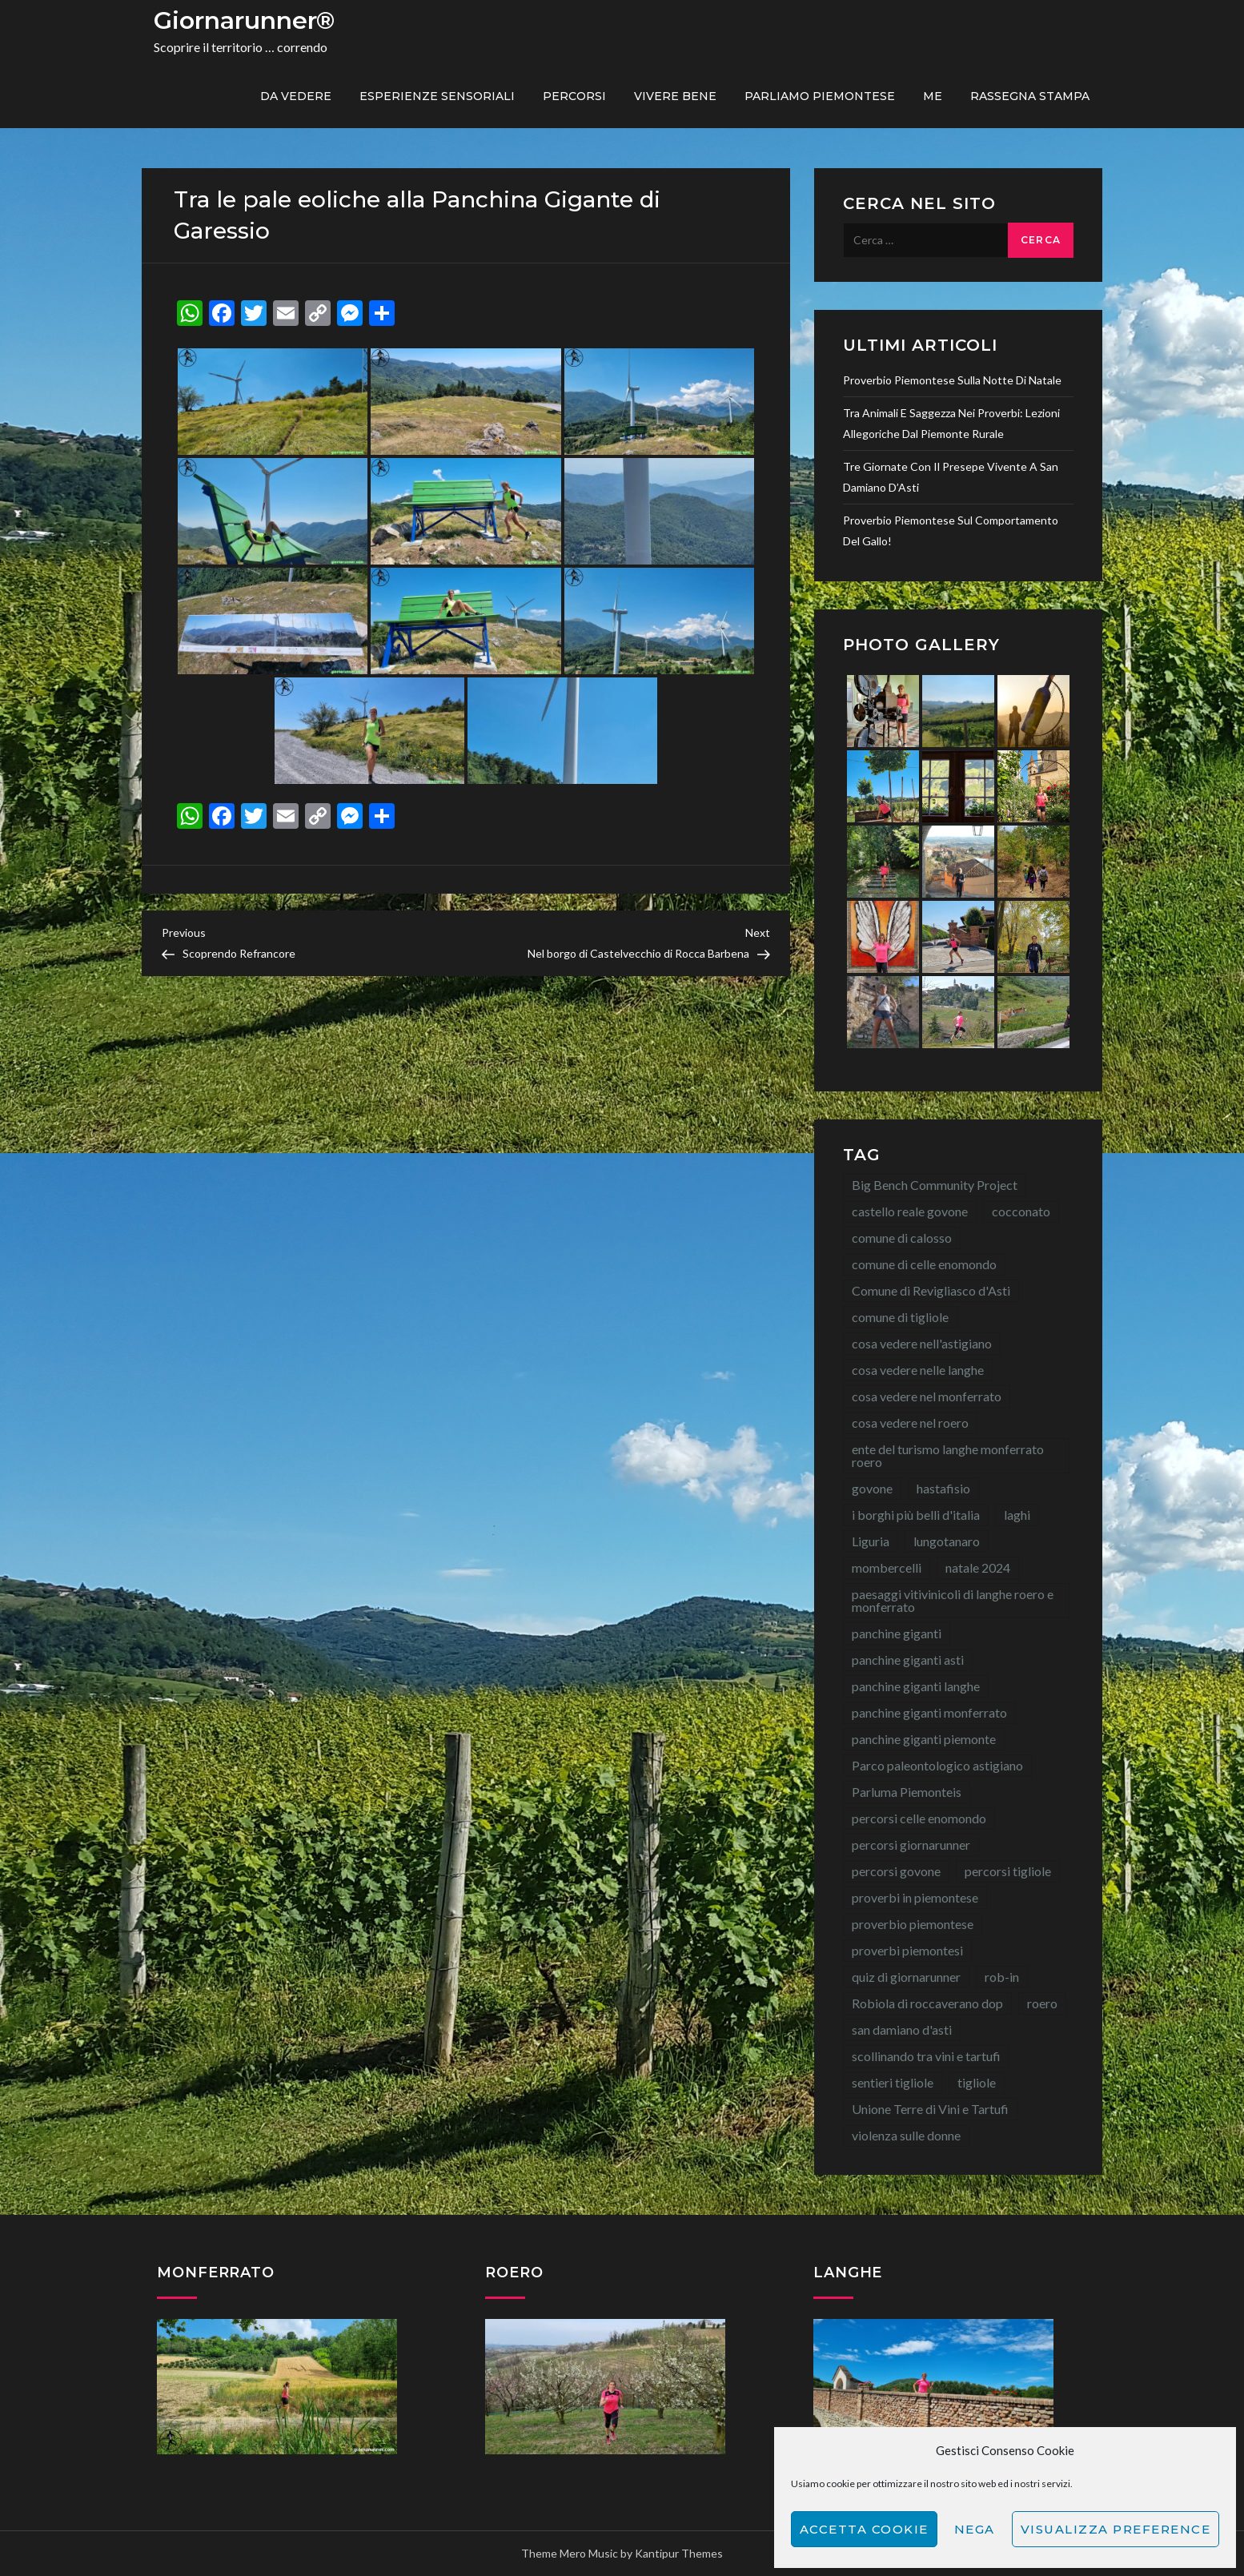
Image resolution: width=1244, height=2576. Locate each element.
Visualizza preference (1116, 2529)
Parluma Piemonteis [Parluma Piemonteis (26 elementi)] (906, 1791)
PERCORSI (574, 96)
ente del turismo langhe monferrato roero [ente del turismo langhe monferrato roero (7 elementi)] (948, 1455)
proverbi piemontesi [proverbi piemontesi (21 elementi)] (907, 1950)
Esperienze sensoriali (437, 96)
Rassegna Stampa (1030, 96)
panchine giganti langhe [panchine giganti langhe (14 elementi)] (916, 1686)
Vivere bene (675, 96)
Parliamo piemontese (819, 96)
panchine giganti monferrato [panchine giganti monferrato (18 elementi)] (929, 1712)
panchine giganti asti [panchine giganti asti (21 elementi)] (908, 1659)
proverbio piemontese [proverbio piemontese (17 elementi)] (912, 1923)
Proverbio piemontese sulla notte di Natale (952, 380)
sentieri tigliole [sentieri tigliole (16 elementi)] (892, 2082)
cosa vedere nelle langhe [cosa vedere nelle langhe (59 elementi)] (918, 1369)
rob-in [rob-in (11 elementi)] (1002, 1976)
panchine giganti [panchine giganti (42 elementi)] (896, 1633)
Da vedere (295, 96)
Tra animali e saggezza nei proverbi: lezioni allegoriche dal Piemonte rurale (951, 423)
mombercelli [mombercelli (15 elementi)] (886, 1567)
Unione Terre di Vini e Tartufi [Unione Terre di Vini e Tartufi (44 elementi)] (930, 2108)
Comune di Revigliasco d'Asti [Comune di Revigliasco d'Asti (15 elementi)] (931, 1290)
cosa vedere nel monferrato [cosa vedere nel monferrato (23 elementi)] (926, 1396)
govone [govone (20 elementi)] (872, 1488)
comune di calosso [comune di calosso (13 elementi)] (902, 1237)
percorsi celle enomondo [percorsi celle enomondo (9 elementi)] (919, 1818)
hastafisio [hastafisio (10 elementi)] (943, 1488)
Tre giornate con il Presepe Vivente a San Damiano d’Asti (950, 477)
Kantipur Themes (679, 2553)
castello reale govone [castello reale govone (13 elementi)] (910, 1211)
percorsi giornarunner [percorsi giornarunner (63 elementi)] (911, 1844)
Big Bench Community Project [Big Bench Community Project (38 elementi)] (934, 1184)
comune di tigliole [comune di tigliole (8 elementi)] (900, 1316)
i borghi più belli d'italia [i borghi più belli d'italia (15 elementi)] (916, 1514)
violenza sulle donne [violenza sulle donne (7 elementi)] (906, 2135)
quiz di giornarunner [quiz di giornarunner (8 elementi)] (906, 1976)
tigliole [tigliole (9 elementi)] (976, 2082)
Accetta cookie (864, 2529)
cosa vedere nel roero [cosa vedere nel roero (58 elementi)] (910, 1422)
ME (932, 96)
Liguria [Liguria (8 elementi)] (870, 1541)
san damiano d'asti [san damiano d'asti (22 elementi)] (902, 2029)
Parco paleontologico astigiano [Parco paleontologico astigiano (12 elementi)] (937, 1765)
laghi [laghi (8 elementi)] (1017, 1514)
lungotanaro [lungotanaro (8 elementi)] (946, 1541)
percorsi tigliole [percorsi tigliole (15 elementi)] (1008, 1871)
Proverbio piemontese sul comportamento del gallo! (950, 530)
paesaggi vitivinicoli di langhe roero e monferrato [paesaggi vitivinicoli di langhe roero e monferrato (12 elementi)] (952, 1600)
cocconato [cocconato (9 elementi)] (1021, 1211)
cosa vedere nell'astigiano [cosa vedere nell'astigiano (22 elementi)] (922, 1343)
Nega (974, 2529)
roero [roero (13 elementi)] (1042, 2003)
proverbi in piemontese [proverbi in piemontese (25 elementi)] (915, 1897)
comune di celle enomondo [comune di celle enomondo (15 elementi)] (924, 1264)
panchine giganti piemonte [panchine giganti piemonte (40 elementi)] (924, 1738)
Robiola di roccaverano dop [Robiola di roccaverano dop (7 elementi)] (927, 2003)
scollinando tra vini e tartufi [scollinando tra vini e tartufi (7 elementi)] (926, 2056)
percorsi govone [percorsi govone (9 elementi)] (896, 1871)
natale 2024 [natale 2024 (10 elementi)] (977, 1567)
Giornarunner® (244, 20)
